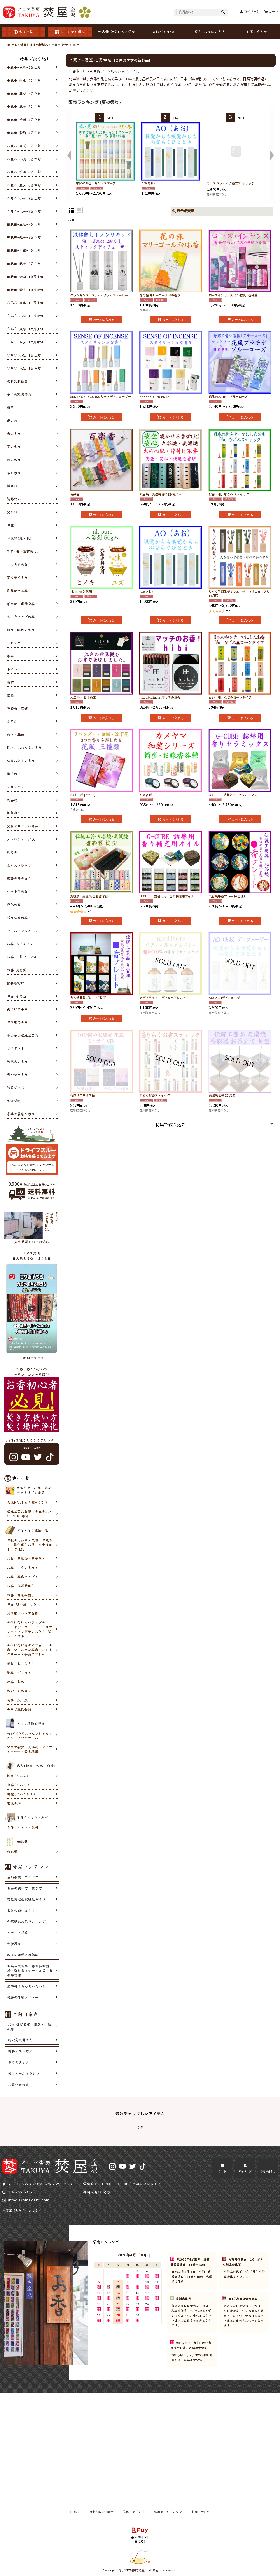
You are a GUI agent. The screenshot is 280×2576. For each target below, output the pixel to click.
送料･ (210, 32)
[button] (69, 155)
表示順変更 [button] (183, 211)
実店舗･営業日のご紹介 (116, 31)
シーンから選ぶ (70, 31)
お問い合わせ (256, 31)
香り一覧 (23, 31)
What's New (163, 31)
